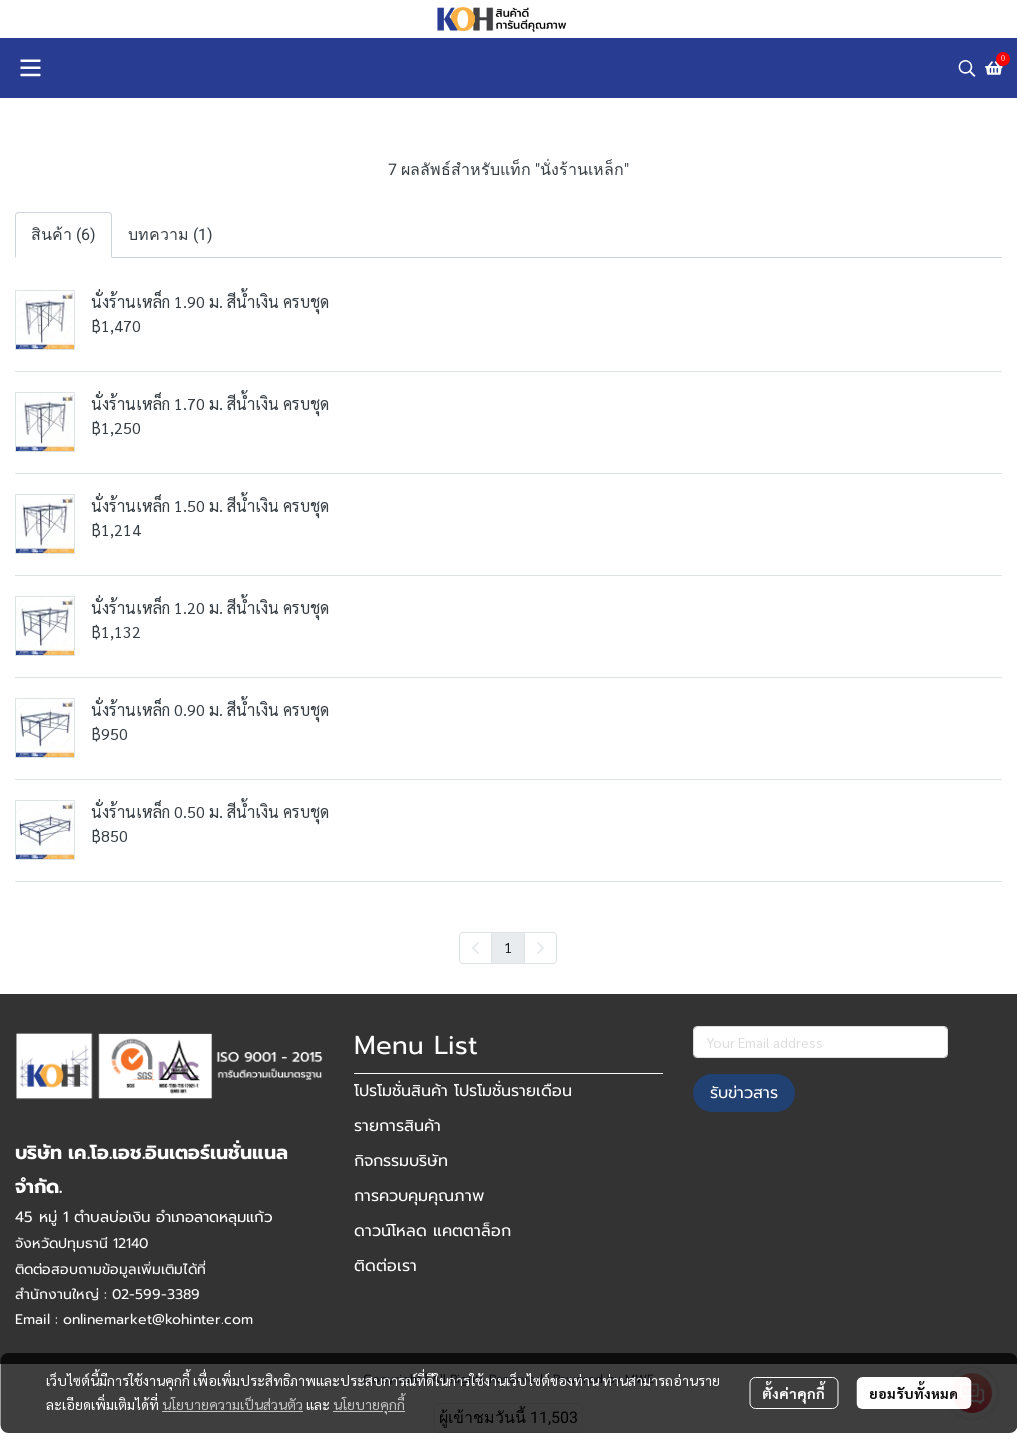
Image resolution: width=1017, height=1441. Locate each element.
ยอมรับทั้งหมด (913, 1393)
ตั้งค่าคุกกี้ (793, 1393)
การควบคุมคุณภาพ (419, 1196)
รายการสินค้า (397, 1126)
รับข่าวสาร (744, 1093)
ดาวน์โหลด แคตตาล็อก (432, 1231)
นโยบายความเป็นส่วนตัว (232, 1404)
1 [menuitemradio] (508, 947)
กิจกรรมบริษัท (401, 1161)
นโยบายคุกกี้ (369, 1404)
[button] (967, 68)
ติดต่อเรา (385, 1266)
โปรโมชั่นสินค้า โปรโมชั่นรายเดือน (463, 1091)
